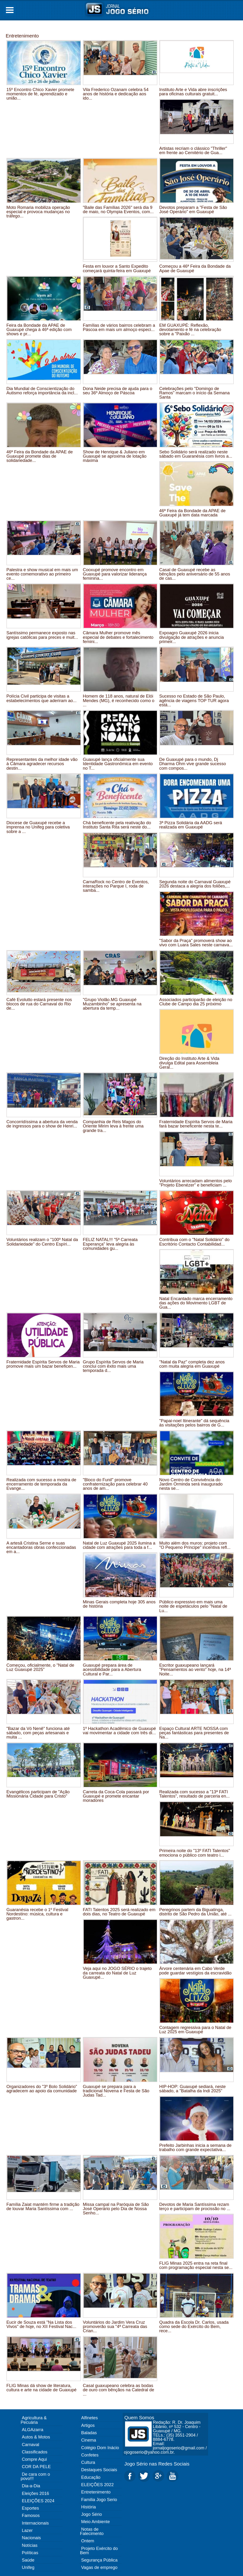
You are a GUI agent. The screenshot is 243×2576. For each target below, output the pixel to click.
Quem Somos (139, 2417)
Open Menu (9, 10)
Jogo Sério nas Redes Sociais (156, 2463)
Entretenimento (22, 35)
